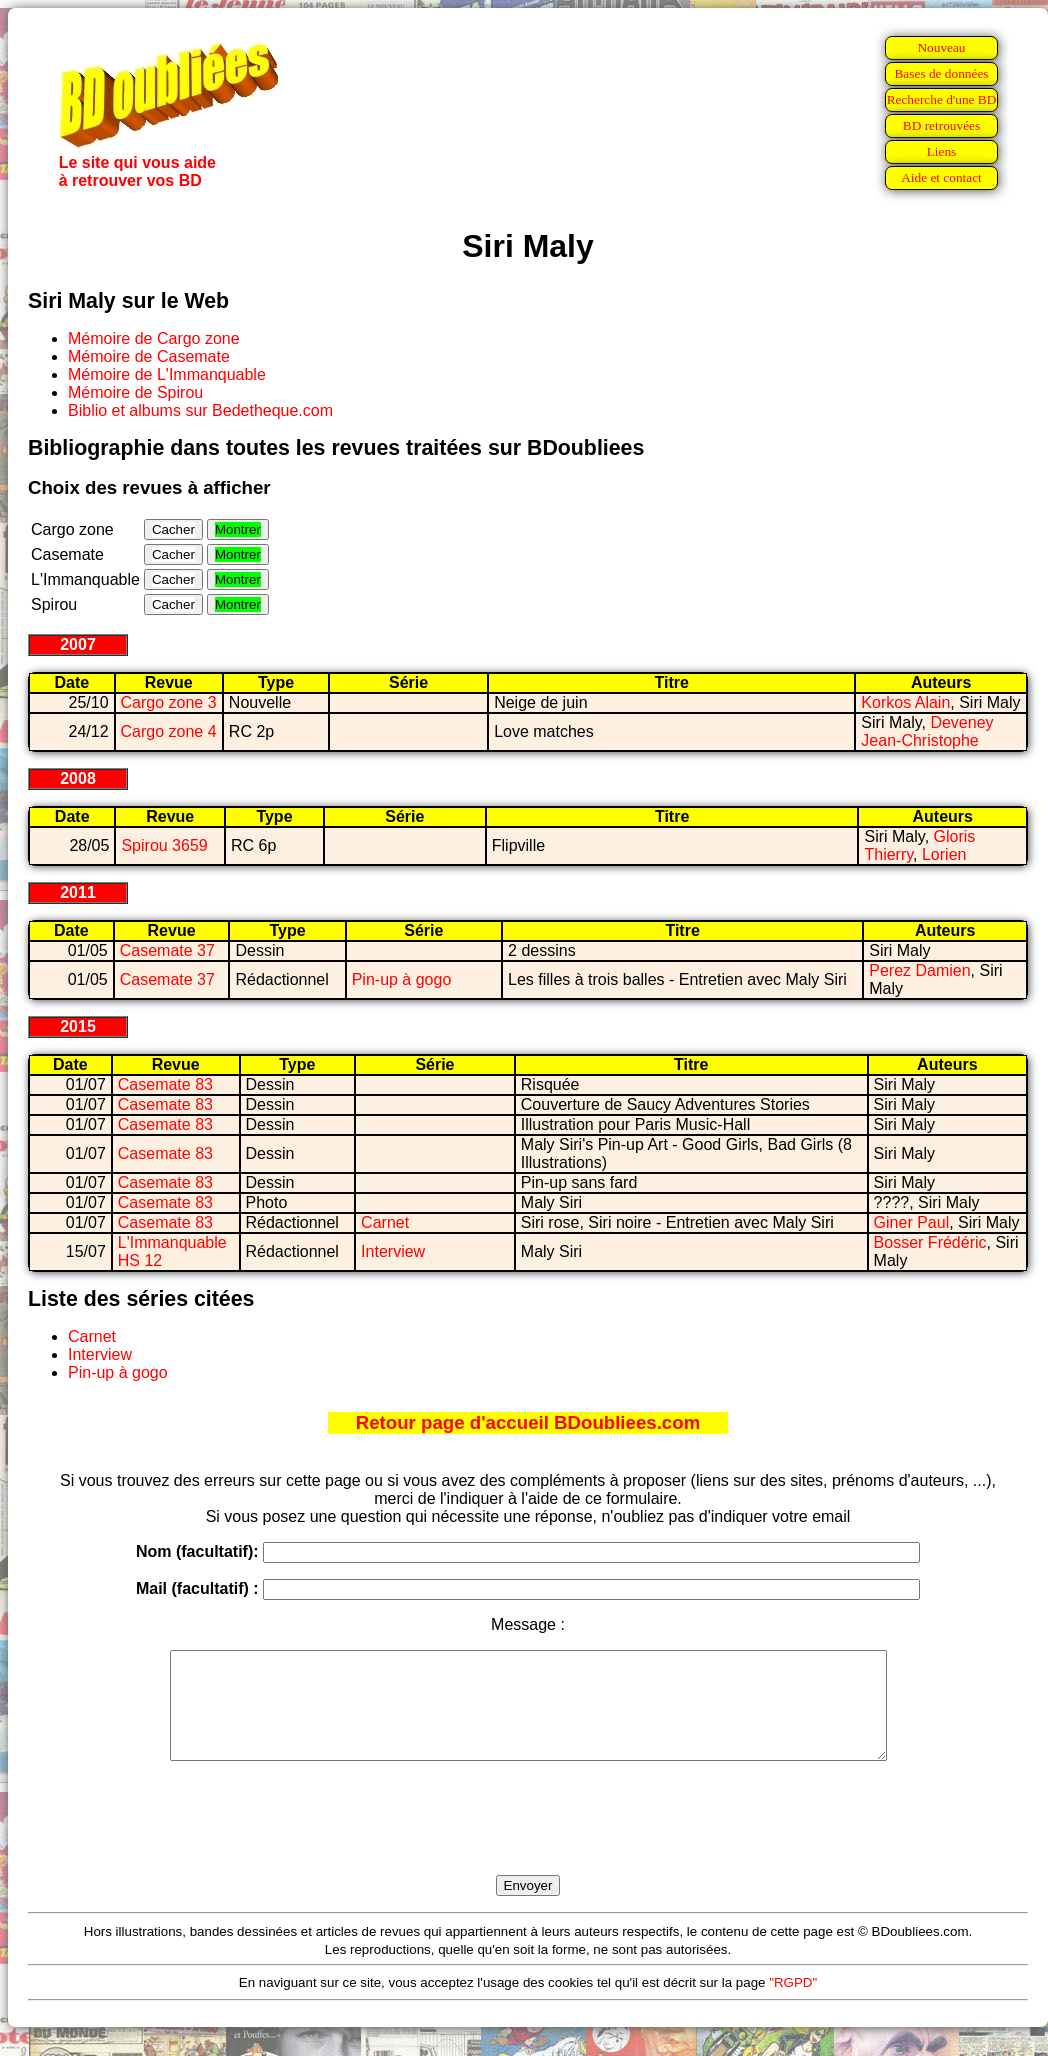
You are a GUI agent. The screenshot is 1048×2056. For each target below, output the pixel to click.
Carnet (385, 1222)
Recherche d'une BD (942, 99)
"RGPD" (793, 2003)
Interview (393, 1251)
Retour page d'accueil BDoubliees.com (528, 1422)
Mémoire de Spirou (135, 392)
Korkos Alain (905, 702)
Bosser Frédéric (930, 1242)
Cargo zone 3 (169, 702)
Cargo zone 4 (169, 731)
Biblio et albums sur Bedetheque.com (200, 410)
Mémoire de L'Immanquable (167, 374)
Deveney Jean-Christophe (927, 731)
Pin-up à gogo (402, 979)
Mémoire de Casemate (149, 356)
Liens (942, 151)
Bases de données (941, 73)
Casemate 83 (165, 1084)
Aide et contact (941, 177)
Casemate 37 (167, 950)
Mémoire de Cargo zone (154, 338)
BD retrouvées (941, 125)
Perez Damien (919, 970)
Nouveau (941, 47)
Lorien (944, 854)
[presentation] (528, 1841)
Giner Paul (912, 1222)
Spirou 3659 (164, 845)
